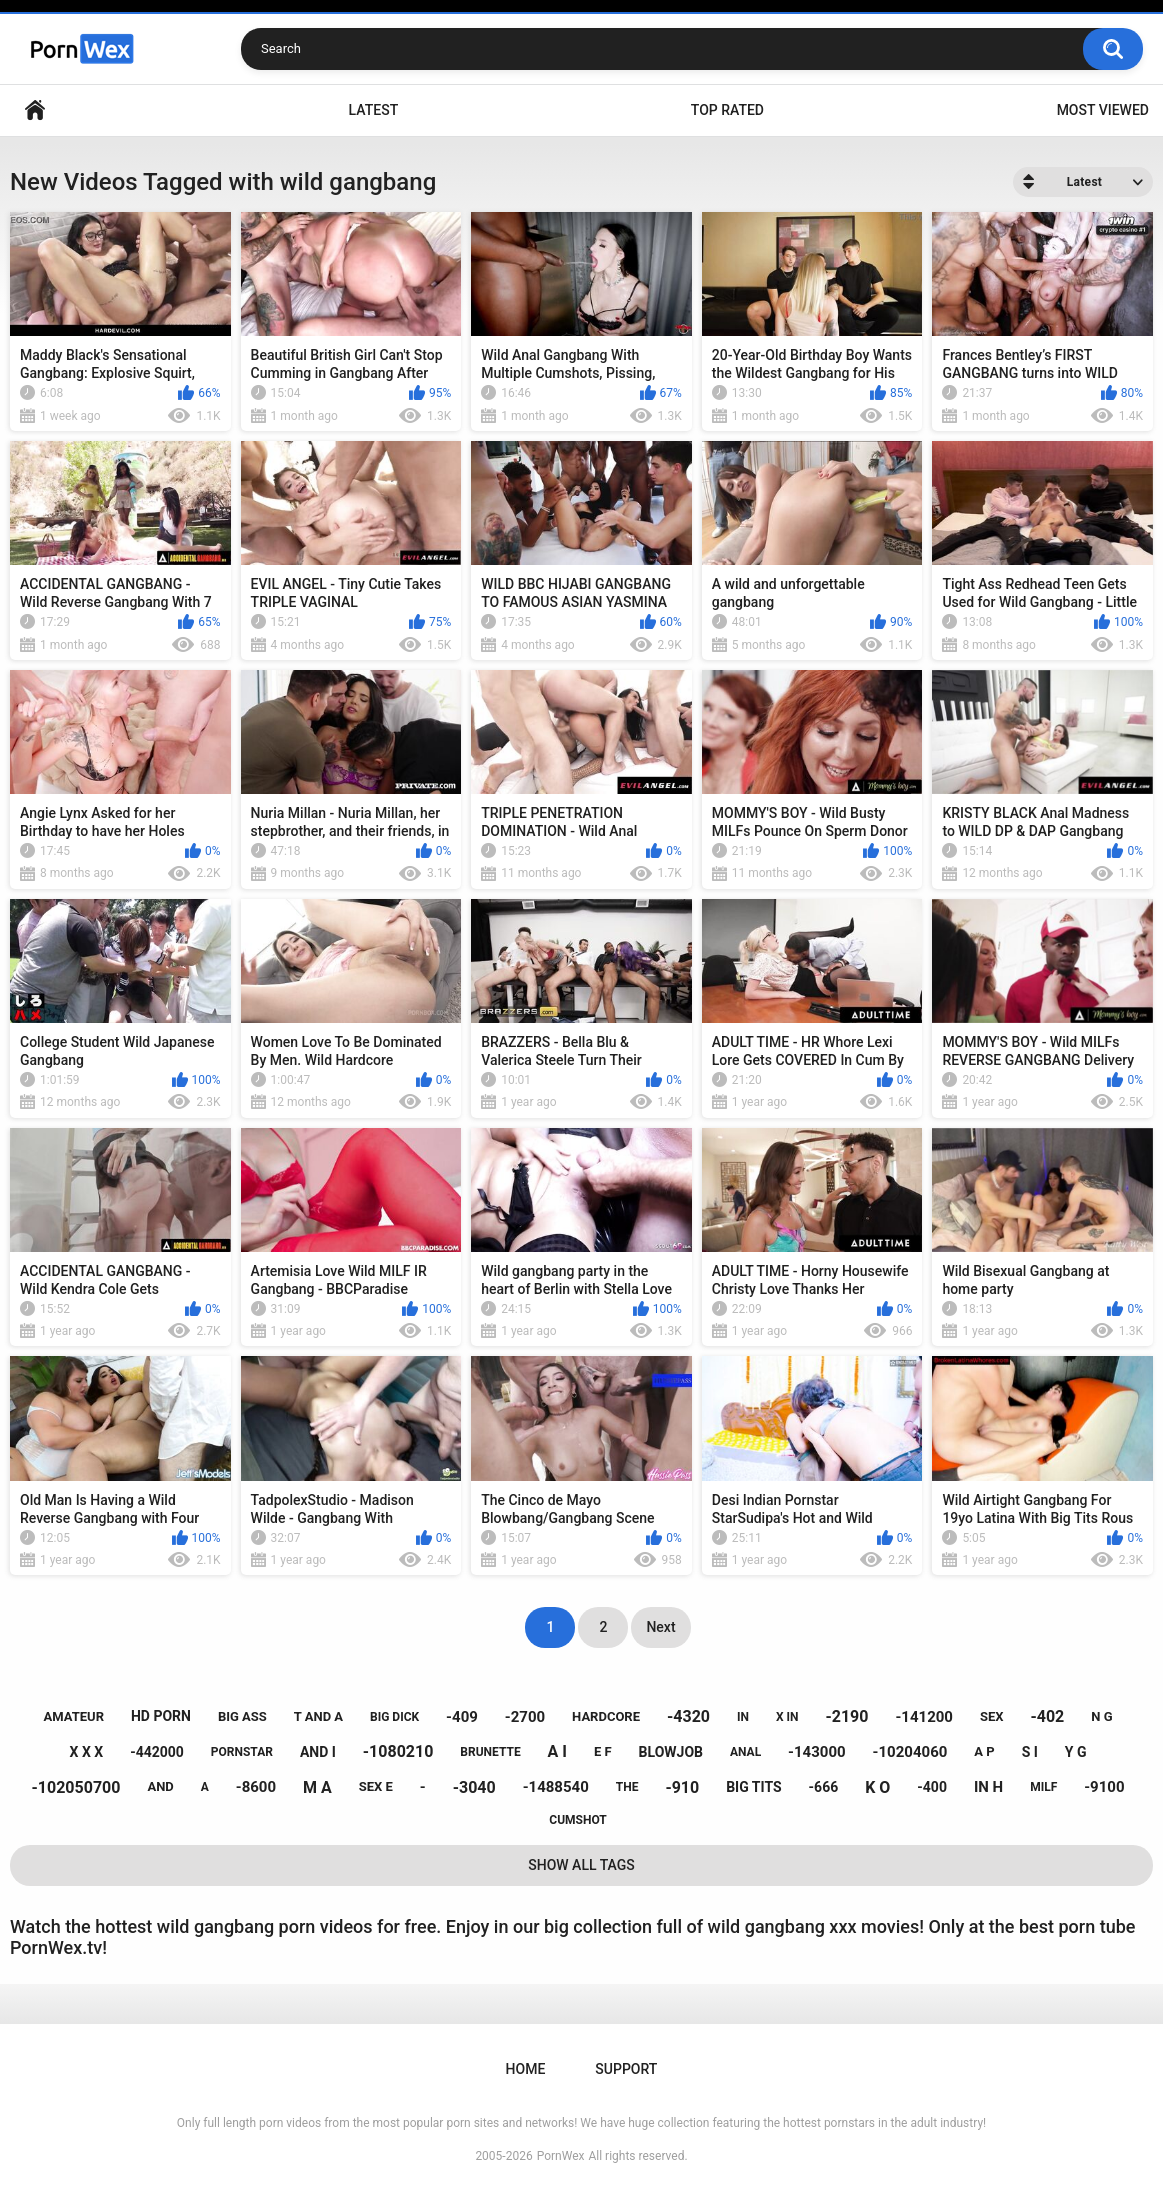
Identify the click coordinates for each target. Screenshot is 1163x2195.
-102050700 (76, 1787)
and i (318, 1752)
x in (787, 1717)
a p (984, 1751)
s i (1030, 1752)
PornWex (561, 2156)
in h (988, 1787)
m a (317, 1787)
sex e (376, 1786)
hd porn (161, 1716)
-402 (1047, 1716)
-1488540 (556, 1787)
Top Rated (727, 110)
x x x (87, 1752)
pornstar (242, 1752)
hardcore (606, 1716)
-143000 (817, 1752)
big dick (394, 1717)
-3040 (474, 1787)
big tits (753, 1787)
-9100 (1104, 1787)
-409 (462, 1717)
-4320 (688, 1716)
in (743, 1717)
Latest (374, 110)
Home (35, 110)
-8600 (256, 1787)
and (160, 1786)
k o (877, 1787)
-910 (682, 1787)
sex (992, 1716)
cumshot (577, 1820)
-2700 (525, 1717)
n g (1101, 1716)
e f (603, 1751)
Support (626, 2069)
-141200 (924, 1717)
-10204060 (910, 1752)
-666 (824, 1787)
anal (745, 1752)
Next (660, 1627)
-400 (932, 1787)
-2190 (846, 1716)
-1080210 (398, 1751)
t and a (318, 1716)
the (627, 1787)
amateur (74, 1716)
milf (1043, 1787)
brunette (490, 1752)
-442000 (157, 1752)
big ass (242, 1716)
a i (557, 1751)
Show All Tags (581, 1865)
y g (1076, 1752)
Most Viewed (1103, 110)
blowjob (671, 1752)
